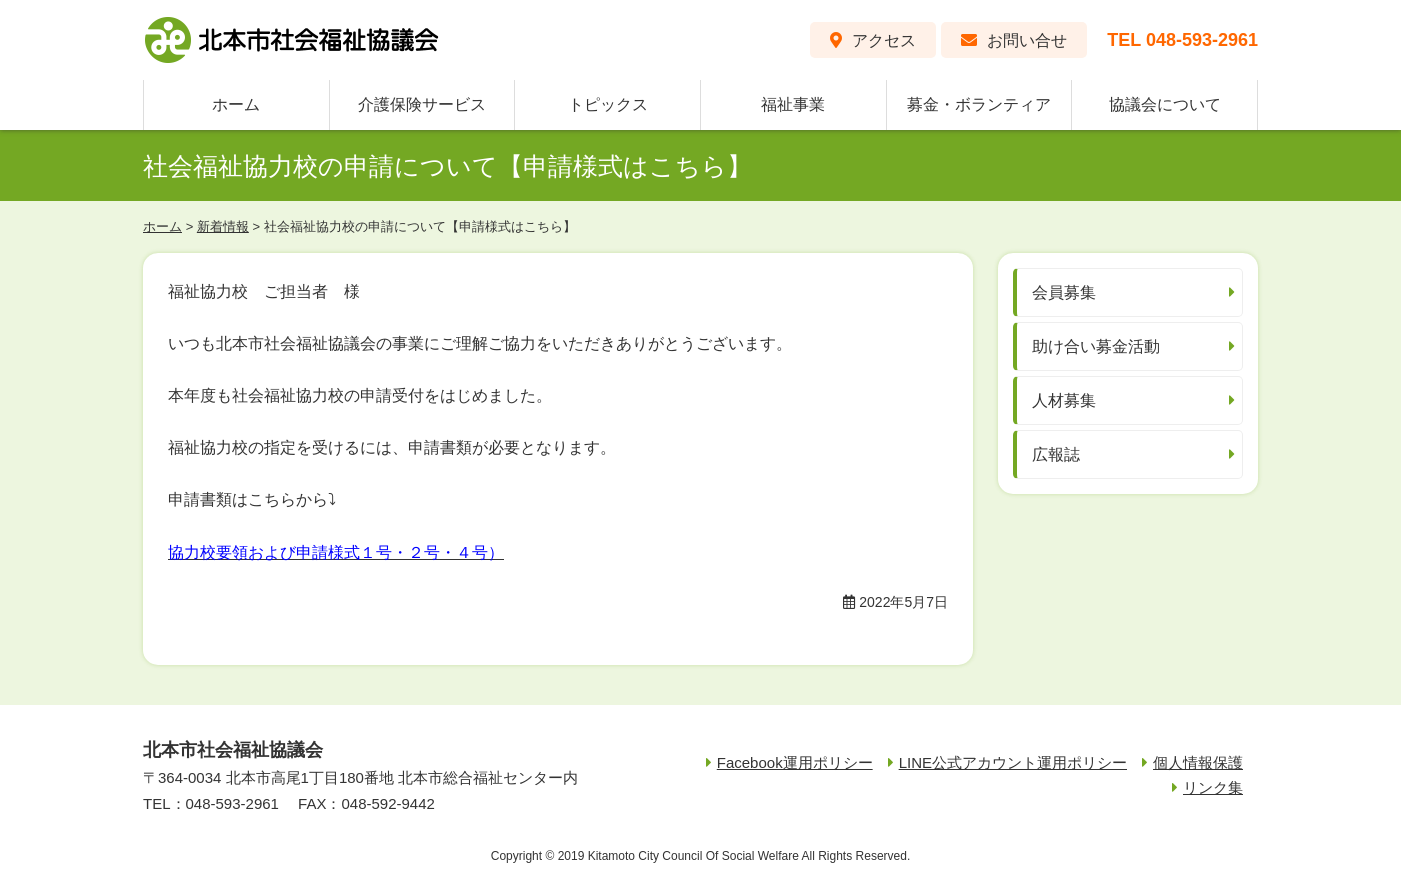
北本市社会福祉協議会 (293, 40)
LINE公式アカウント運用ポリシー (1013, 762)
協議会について (1165, 104)
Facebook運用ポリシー (795, 762)
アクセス (884, 40)
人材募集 (1064, 400)
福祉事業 (793, 104)
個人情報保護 (1198, 762)
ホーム (236, 104)
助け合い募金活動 (1096, 346)
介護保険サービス (422, 104)
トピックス (608, 104)
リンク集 (1213, 787)
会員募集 (1064, 292)
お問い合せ (1027, 40)
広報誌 (1056, 454)
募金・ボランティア (979, 104)
